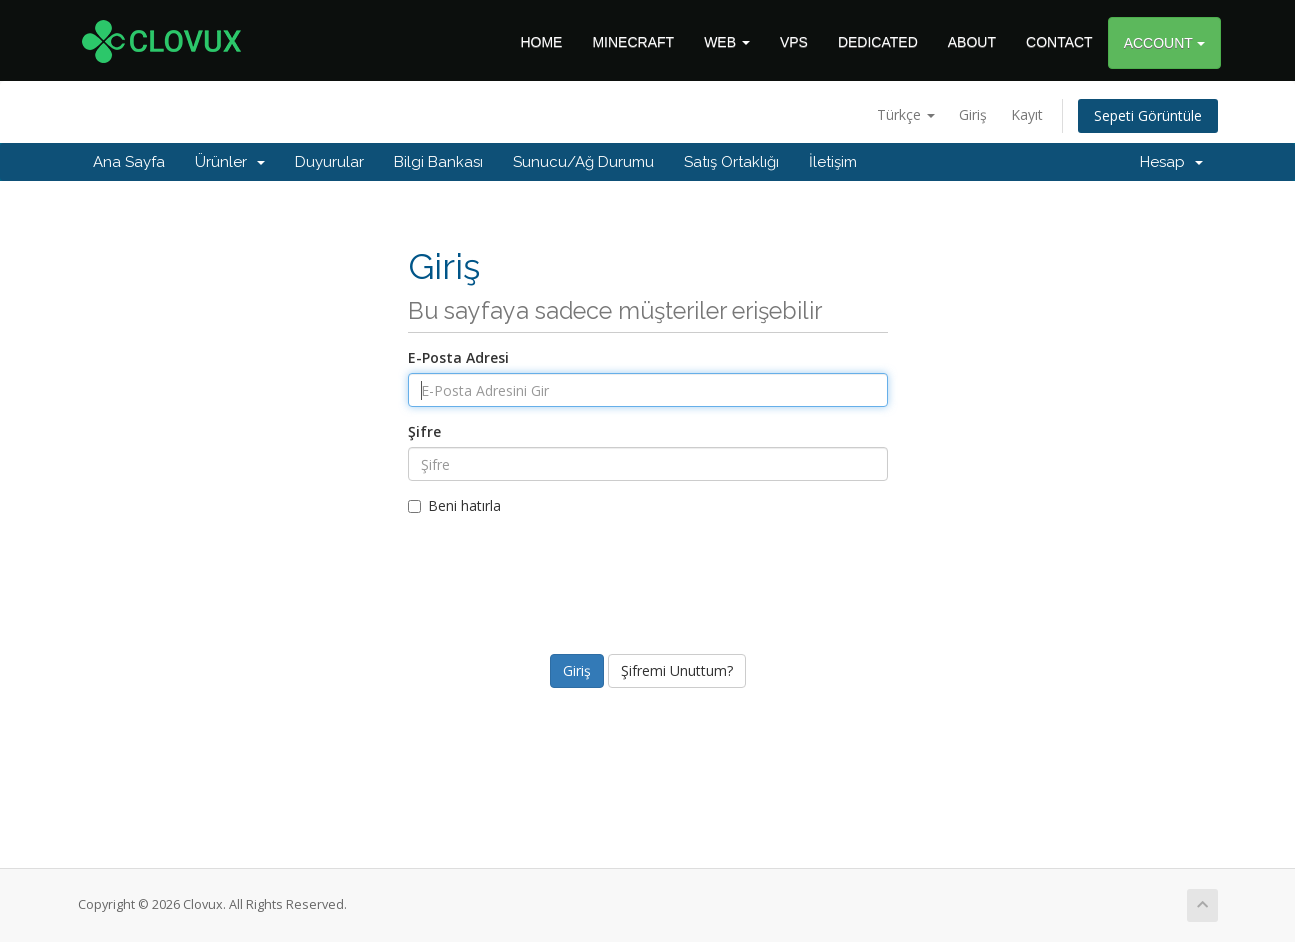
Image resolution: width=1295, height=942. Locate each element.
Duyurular (329, 162)
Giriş (973, 114)
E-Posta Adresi (458, 357)
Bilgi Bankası (438, 162)
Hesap (1171, 162)
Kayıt (1027, 114)
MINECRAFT (633, 42)
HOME (541, 42)
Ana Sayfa (129, 162)
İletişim (833, 162)
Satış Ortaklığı (731, 162)
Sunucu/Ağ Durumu (583, 162)
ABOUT (972, 42)
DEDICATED (878, 42)
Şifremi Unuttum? (677, 670)
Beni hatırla (454, 505)
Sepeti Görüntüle (1148, 115)
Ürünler (230, 162)
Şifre (424, 431)
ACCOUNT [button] (1164, 43)
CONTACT (1059, 42)
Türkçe (906, 114)
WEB (727, 42)
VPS (794, 42)
